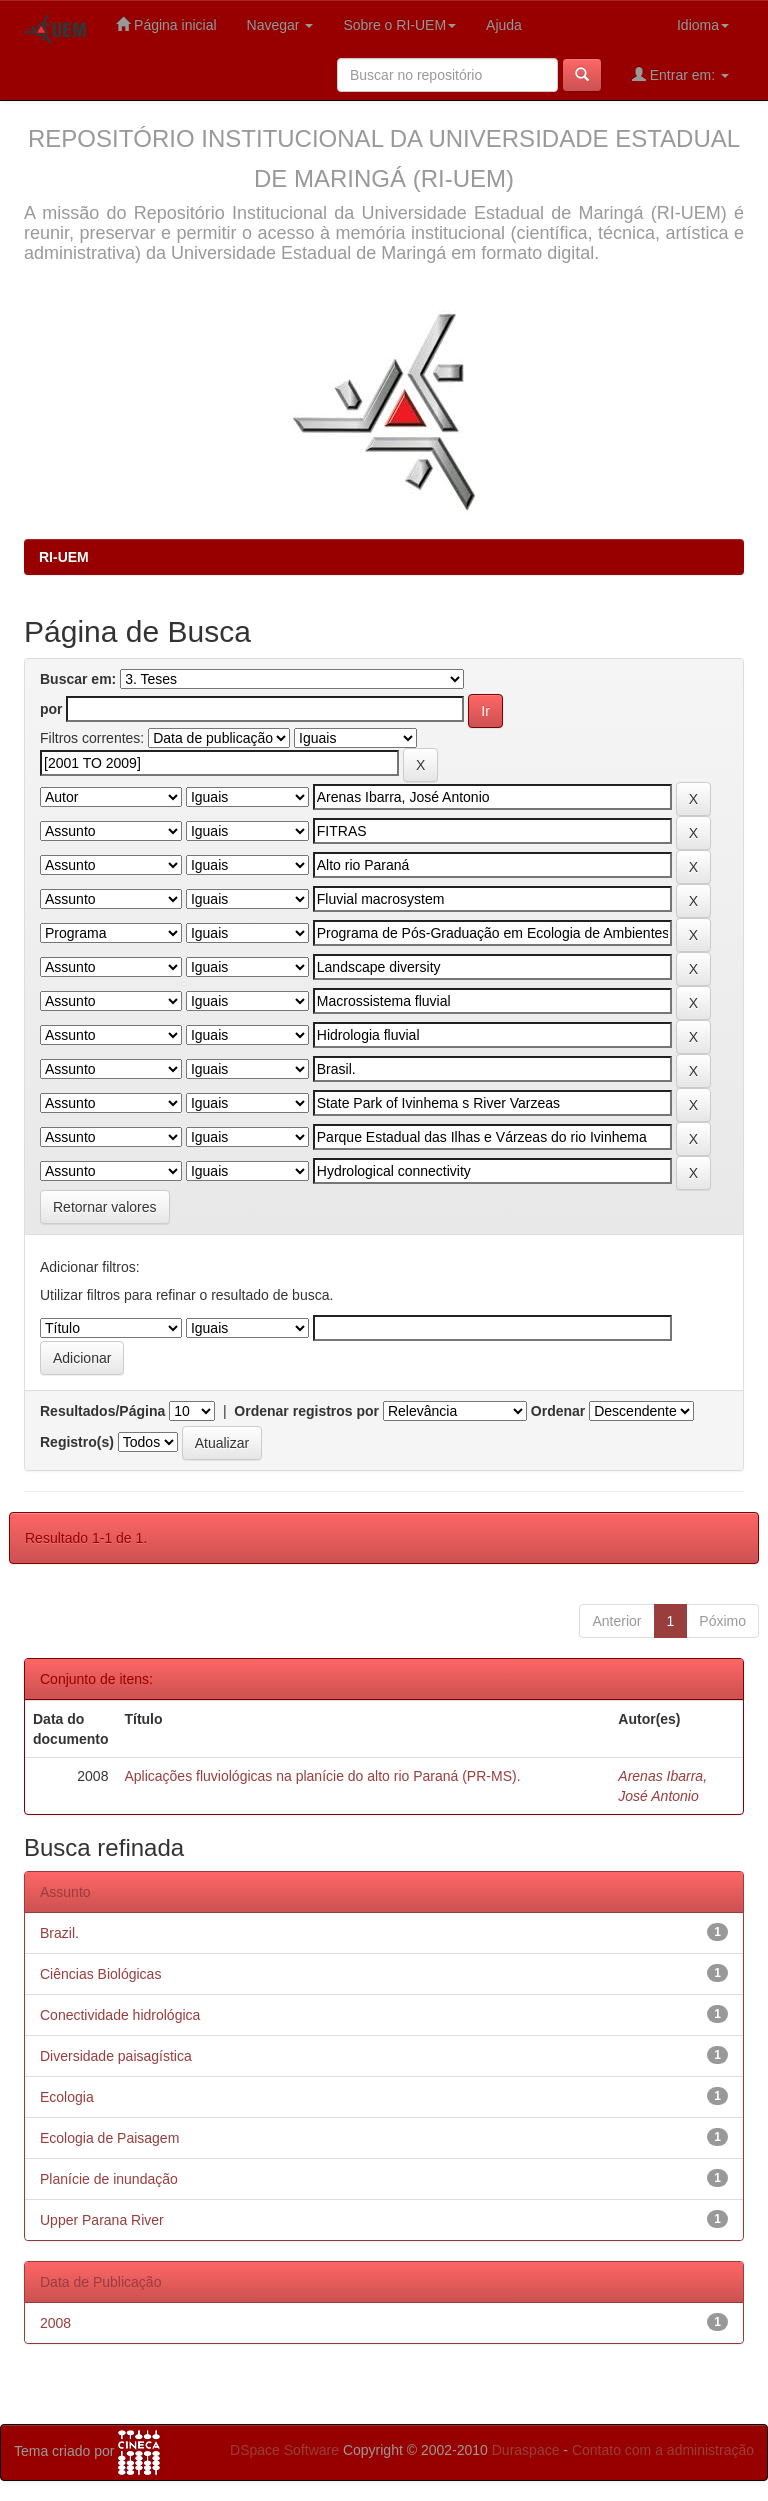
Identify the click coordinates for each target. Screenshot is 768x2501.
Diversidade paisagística (116, 2056)
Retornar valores (105, 1207)
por (51, 709)
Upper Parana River (102, 2220)
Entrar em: (680, 74)
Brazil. (59, 1933)
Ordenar (558, 1411)
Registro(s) (77, 1442)
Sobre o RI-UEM (399, 25)
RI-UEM (64, 557)
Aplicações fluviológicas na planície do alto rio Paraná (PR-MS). (322, 1776)
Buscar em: (78, 679)
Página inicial (166, 24)
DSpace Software (284, 2450)
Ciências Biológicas (100, 1974)
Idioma (703, 25)
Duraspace (526, 2450)
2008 (55, 2323)
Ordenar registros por (306, 1411)
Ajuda (504, 25)
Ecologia (67, 2097)
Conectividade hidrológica (120, 2015)
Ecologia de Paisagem (109, 2138)
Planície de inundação (109, 2179)
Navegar (280, 25)
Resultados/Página (102, 1411)
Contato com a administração (663, 2450)
